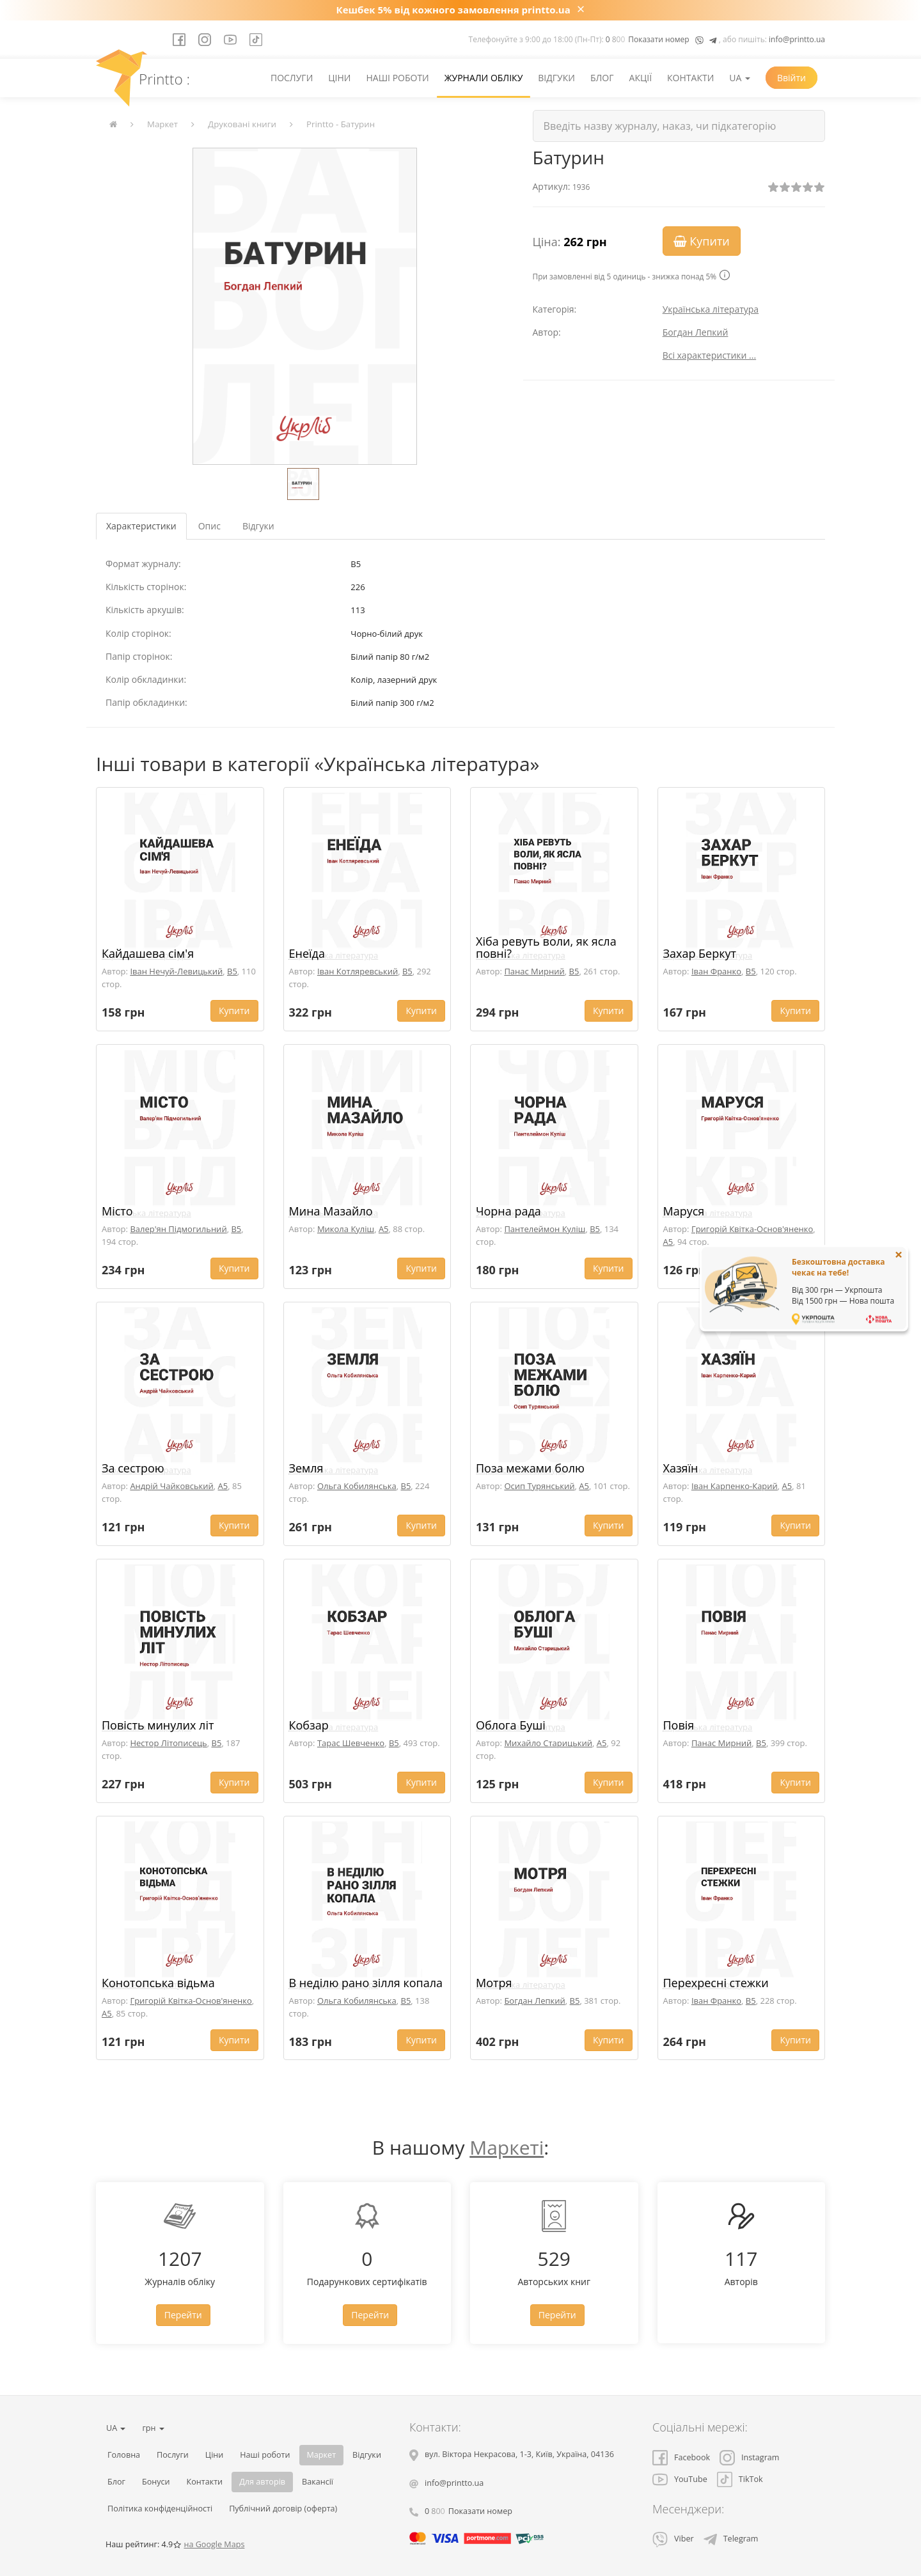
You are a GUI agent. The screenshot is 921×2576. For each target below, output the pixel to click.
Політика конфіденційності (159, 2508)
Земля (306, 1468)
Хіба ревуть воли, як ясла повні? (546, 947)
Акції (640, 78)
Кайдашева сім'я (148, 953)
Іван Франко (716, 971)
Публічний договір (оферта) (283, 2508)
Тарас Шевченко (350, 1743)
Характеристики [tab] (141, 526)
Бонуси (156, 2481)
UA (739, 78)
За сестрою (133, 1468)
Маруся (684, 1211)
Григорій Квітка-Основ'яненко (752, 1229)
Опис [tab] (209, 526)
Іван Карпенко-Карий (734, 1486)
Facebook (681, 2457)
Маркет (162, 124)
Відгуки (556, 78)
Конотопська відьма (158, 1982)
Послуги (292, 78)
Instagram (749, 2457)
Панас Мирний (534, 971)
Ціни (339, 78)
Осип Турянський (539, 1486)
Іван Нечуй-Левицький (176, 971)
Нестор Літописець (168, 1743)
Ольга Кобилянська (357, 1486)
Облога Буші (511, 1725)
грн (153, 2428)
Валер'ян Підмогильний (178, 1229)
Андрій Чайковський (171, 1486)
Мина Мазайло (331, 1211)
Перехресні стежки (716, 1982)
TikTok (740, 2479)
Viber (673, 2538)
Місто (117, 1211)
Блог (602, 78)
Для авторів (262, 2481)
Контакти (690, 78)
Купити (701, 241)
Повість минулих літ (158, 1725)
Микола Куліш (345, 1229)
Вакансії (317, 2481)
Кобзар (309, 1725)
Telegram (731, 2538)
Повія (679, 1725)
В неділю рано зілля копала (366, 1982)
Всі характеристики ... (710, 355)
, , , (519, 2454)
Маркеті (506, 2147)
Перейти (183, 2315)
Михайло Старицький (548, 1743)
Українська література (711, 309)
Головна (123, 2454)
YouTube (679, 2479)
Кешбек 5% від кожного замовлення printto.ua (453, 9)
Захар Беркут (700, 953)
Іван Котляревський (357, 971)
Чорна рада (508, 1211)
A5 (384, 1229)
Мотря (494, 1982)
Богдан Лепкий (695, 332)
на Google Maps (214, 2544)
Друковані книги (242, 124)
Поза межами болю (530, 1468)
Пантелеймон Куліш (544, 1229)
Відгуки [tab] (258, 526)
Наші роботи (397, 78)
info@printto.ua (797, 39)
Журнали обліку (484, 78)
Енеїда (307, 953)
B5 (232, 971)
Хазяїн (680, 1468)
